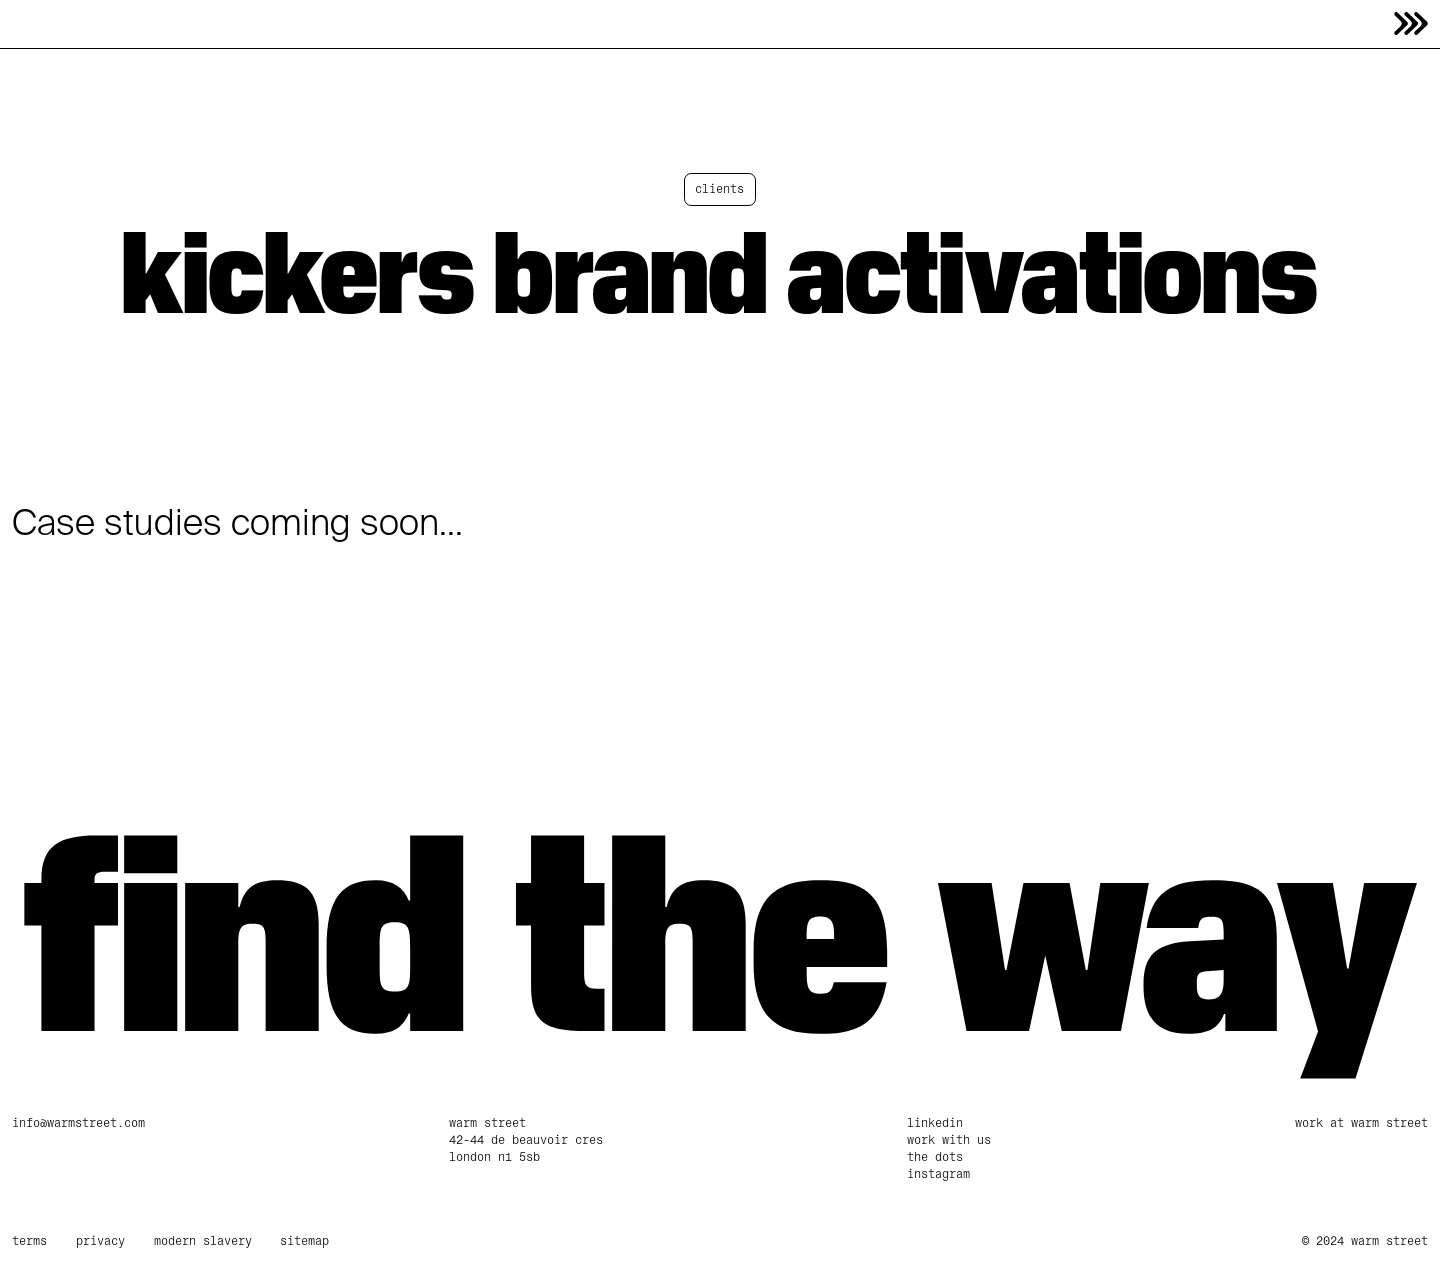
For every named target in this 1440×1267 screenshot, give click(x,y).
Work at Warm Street (1361, 1123)
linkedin (935, 1123)
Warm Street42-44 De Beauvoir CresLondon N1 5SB (526, 1140)
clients (719, 189)
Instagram (938, 1174)
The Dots (935, 1157)
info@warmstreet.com (78, 1123)
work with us (949, 1140)
